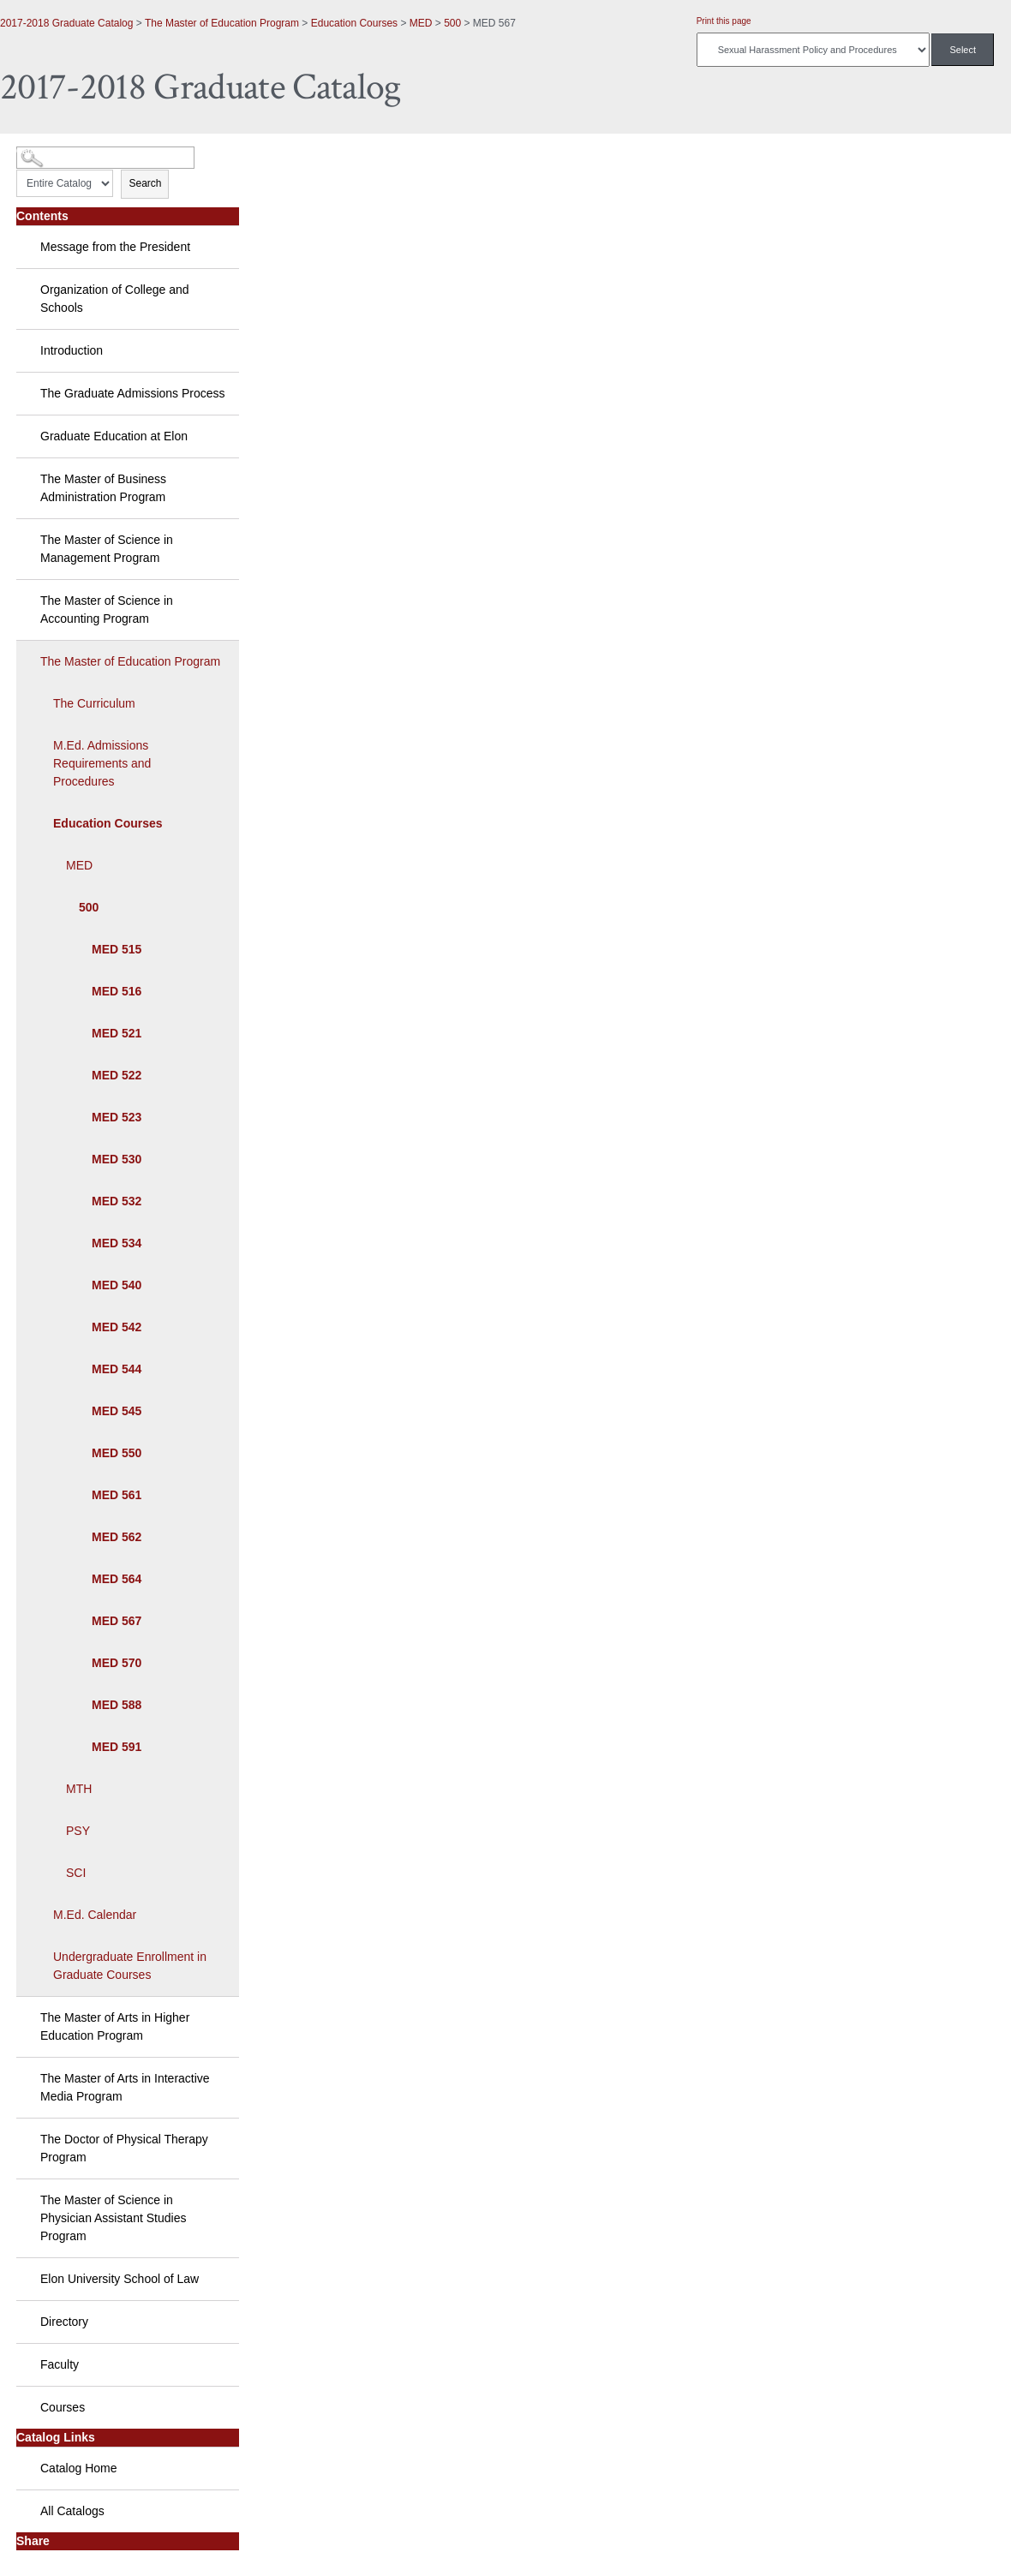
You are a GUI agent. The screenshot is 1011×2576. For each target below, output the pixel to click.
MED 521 (116, 1033)
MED (421, 23)
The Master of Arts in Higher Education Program (114, 2026)
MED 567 (116, 1621)
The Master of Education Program (222, 23)
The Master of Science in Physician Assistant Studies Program (113, 2218)
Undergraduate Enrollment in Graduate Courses (129, 1965)
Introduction (71, 350)
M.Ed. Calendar (94, 1915)
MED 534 (116, 1243)
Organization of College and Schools (114, 298)
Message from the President (115, 247)
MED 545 (116, 1411)
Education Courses (354, 23)
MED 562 (116, 1537)
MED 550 (116, 1453)
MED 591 (116, 1747)
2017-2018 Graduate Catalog (66, 23)
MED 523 (116, 1117)
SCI (76, 1873)
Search (145, 183)
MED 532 (116, 1201)
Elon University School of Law (119, 2279)
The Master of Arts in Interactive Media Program (125, 2087)
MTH (79, 1789)
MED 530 (116, 1159)
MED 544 (116, 1369)
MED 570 (116, 1663)
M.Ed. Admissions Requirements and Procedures (102, 763)
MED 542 (116, 1327)
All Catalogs (72, 2511)
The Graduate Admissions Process (132, 393)
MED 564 (116, 1579)
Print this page (724, 21)
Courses (62, 2407)
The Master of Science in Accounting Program (106, 609)
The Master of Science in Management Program (106, 549)
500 (452, 23)
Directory (64, 2321)
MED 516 (116, 991)
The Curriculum (94, 703)
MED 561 (116, 1495)
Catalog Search (47, 151)
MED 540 (116, 1285)
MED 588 (116, 1705)
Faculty (59, 2364)
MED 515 (116, 949)
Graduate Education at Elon (114, 436)
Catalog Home (78, 2468)
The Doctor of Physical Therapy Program (124, 2148)
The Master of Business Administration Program (103, 488)
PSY (78, 1831)
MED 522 (116, 1075)
